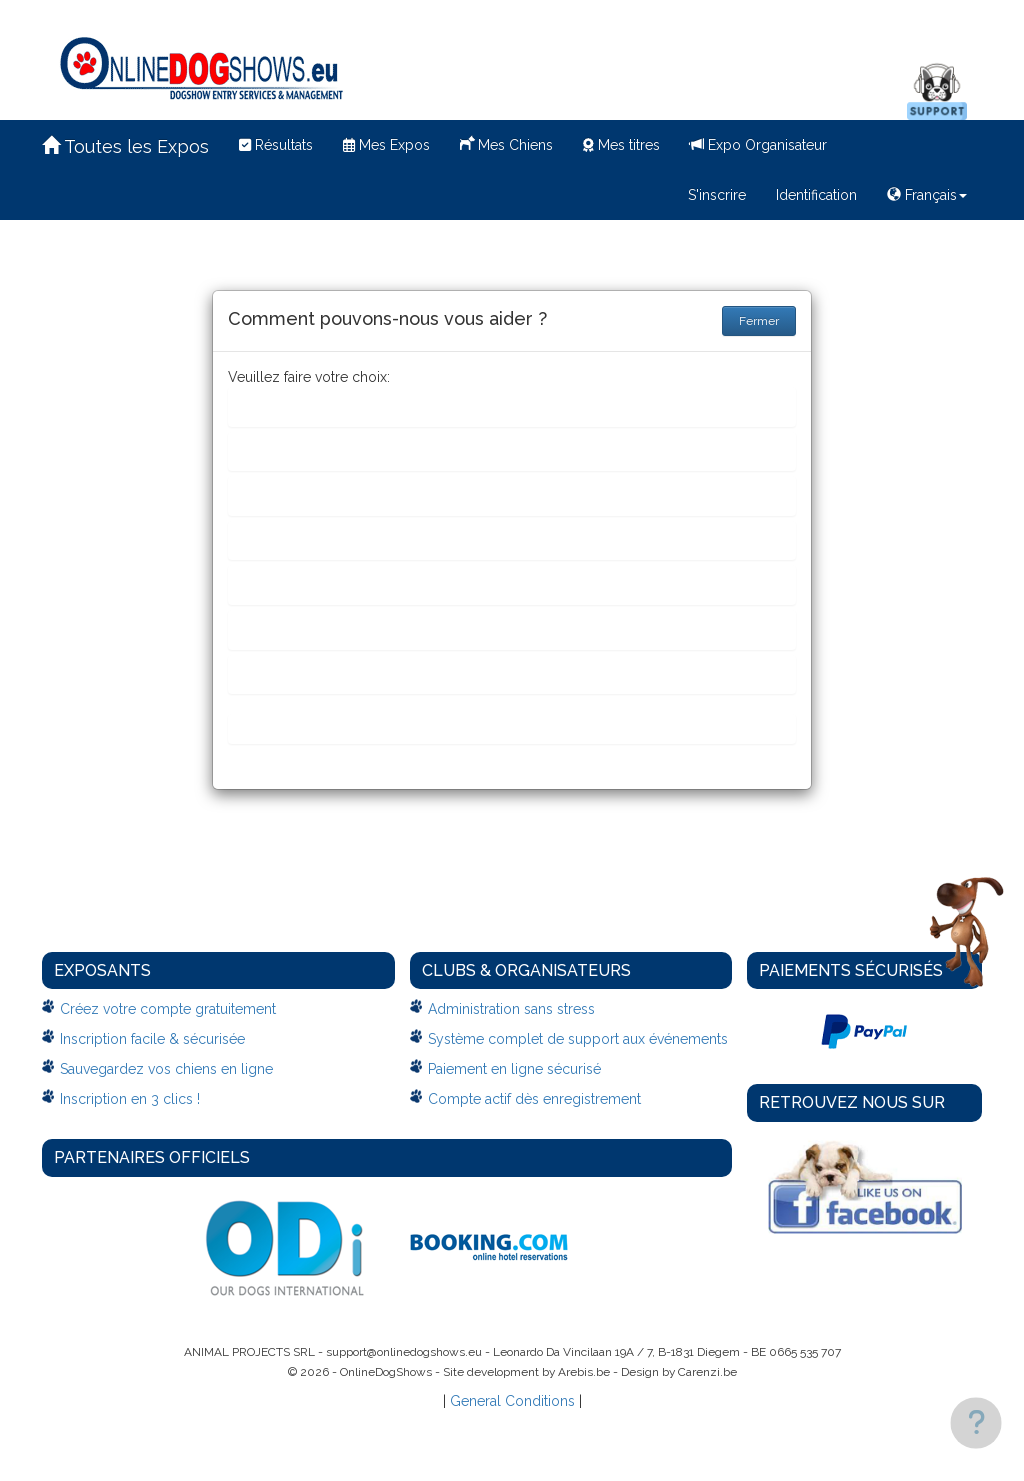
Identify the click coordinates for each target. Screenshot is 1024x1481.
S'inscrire (717, 195)
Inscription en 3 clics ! (130, 1099)
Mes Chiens (506, 143)
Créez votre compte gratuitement (168, 1009)
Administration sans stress (511, 1009)
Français (927, 195)
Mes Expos (386, 145)
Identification (816, 195)
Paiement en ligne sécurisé (514, 1069)
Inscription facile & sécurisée (152, 1039)
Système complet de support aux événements (578, 1039)
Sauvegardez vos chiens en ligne (166, 1069)
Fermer (759, 321)
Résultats (276, 145)
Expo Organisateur (758, 145)
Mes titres (621, 145)
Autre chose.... (290, 728)
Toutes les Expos (125, 146)
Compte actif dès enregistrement (534, 1099)
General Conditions (512, 1401)
